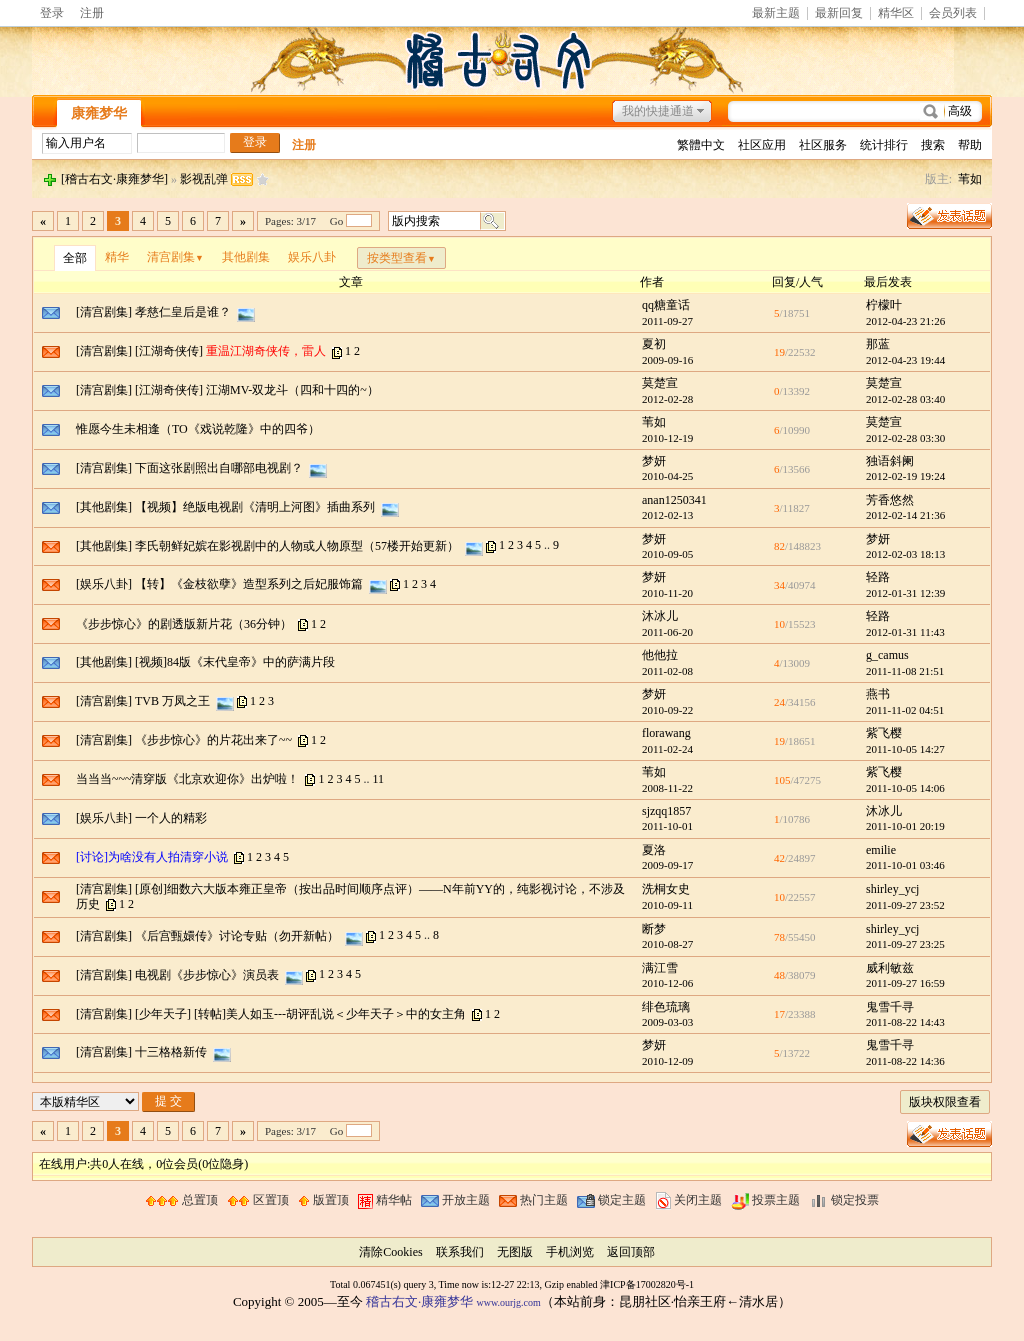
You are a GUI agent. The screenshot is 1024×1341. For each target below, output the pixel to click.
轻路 (878, 577)
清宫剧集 (175, 257)
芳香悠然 (890, 500)
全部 (75, 258)
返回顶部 (631, 1252)
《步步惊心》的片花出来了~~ (213, 740)
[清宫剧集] (104, 312)
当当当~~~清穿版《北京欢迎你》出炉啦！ (187, 779)
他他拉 (660, 655)
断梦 (654, 929)
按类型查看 (401, 258)
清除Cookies (390, 1252)
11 (378, 779)
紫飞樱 (884, 733)
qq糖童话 (666, 305)
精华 (117, 257)
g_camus (887, 655)
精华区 (896, 13)
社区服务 (823, 145)
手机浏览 (570, 1252)
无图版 (515, 1252)
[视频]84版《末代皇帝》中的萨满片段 (235, 662)
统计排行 (884, 145)
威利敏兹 (890, 968)
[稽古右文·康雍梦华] (114, 179)
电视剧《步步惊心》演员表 (207, 974)
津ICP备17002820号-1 (647, 1284)
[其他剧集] (104, 506)
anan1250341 (674, 500)
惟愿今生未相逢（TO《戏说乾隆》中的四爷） (198, 429)
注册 (92, 13)
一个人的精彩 (171, 818)
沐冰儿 (660, 616)
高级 (960, 111)
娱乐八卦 (312, 257)
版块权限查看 (945, 1102)
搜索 (933, 145)
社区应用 (762, 145)
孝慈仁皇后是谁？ (183, 312)
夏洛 (654, 850)
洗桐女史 (666, 889)
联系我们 (460, 1252)
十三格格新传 (171, 1052)
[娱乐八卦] (104, 584)
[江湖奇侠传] (169, 351)
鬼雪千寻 (890, 1007)
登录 (52, 13)
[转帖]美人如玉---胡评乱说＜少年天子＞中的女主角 (330, 1014)
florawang (666, 733)
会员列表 (953, 13)
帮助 (970, 145)
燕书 (878, 694)
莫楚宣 (660, 383)
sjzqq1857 (666, 811)
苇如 (970, 179)
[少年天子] (163, 1014)
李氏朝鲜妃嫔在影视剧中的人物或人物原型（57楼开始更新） (297, 545)
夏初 (654, 344)
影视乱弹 (204, 179)
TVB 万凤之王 (172, 701)
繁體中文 (701, 145)
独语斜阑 (890, 461)
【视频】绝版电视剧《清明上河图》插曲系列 (255, 506)
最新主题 (776, 13)
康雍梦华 (99, 113)
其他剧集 (246, 257)
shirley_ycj (892, 889)
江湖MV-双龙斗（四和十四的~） (292, 390)
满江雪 (660, 968)
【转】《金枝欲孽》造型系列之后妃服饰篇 (249, 584)
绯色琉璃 (666, 1007)
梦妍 (654, 461)
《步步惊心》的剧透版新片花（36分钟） (184, 624)
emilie (881, 850)
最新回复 (839, 13)
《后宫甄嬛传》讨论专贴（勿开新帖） (237, 935)
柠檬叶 (884, 305)
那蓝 (878, 344)
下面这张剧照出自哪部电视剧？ (219, 468)
